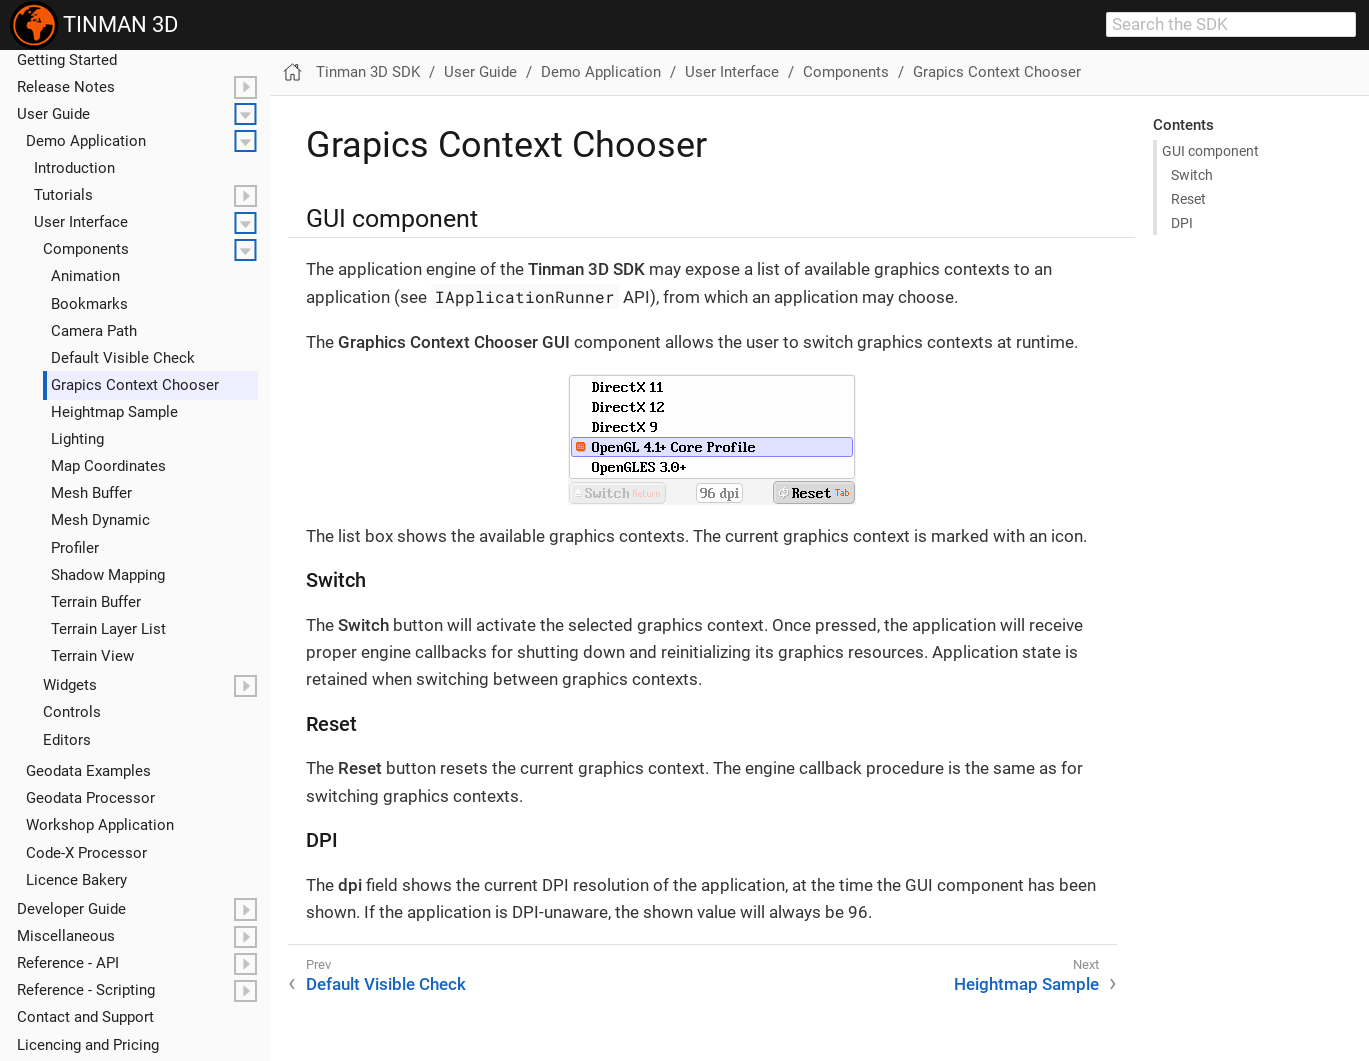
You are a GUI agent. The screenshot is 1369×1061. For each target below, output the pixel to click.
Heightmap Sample (114, 412)
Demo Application (86, 141)
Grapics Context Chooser (135, 385)
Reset (1188, 199)
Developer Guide (71, 909)
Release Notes (66, 87)
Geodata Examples (88, 771)
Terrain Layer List (108, 629)
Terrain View (92, 656)
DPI (1182, 223)
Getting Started (67, 60)
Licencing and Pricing (88, 1045)
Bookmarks (89, 304)
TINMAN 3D (94, 25)
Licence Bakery (76, 880)
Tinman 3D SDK (368, 72)
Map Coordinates (108, 466)
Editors (67, 740)
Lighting (77, 439)
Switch (1192, 175)
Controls (72, 712)
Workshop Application (100, 825)
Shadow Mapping (108, 575)
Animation (85, 276)
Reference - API (68, 963)
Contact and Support (85, 1017)
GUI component (1210, 151)
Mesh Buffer (91, 493)
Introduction (74, 168)
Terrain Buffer (96, 602)
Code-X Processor (86, 853)
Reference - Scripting (86, 990)
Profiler (75, 548)
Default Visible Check (123, 358)
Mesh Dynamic (100, 520)
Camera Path (94, 331)
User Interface (81, 222)
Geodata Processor (90, 798)
